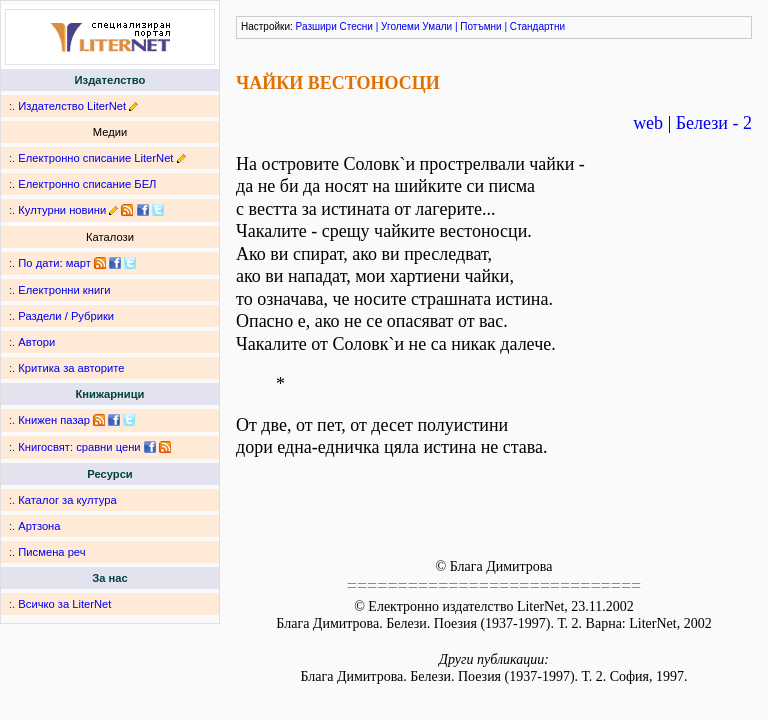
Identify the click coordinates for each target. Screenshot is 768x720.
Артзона (39, 526)
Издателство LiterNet (72, 106)
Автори (36, 342)
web (648, 123)
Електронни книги (64, 290)
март (78, 263)
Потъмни (480, 26)
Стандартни (537, 26)
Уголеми (400, 26)
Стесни (356, 26)
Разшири (316, 26)
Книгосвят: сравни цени (79, 447)
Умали (437, 26)
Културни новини (62, 210)
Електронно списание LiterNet (95, 158)
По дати (38, 263)
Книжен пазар (54, 420)
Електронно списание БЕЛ (87, 184)
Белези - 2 (714, 123)
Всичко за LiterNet (64, 604)
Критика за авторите (71, 368)
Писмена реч (51, 552)
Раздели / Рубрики (66, 316)
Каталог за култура (67, 500)
